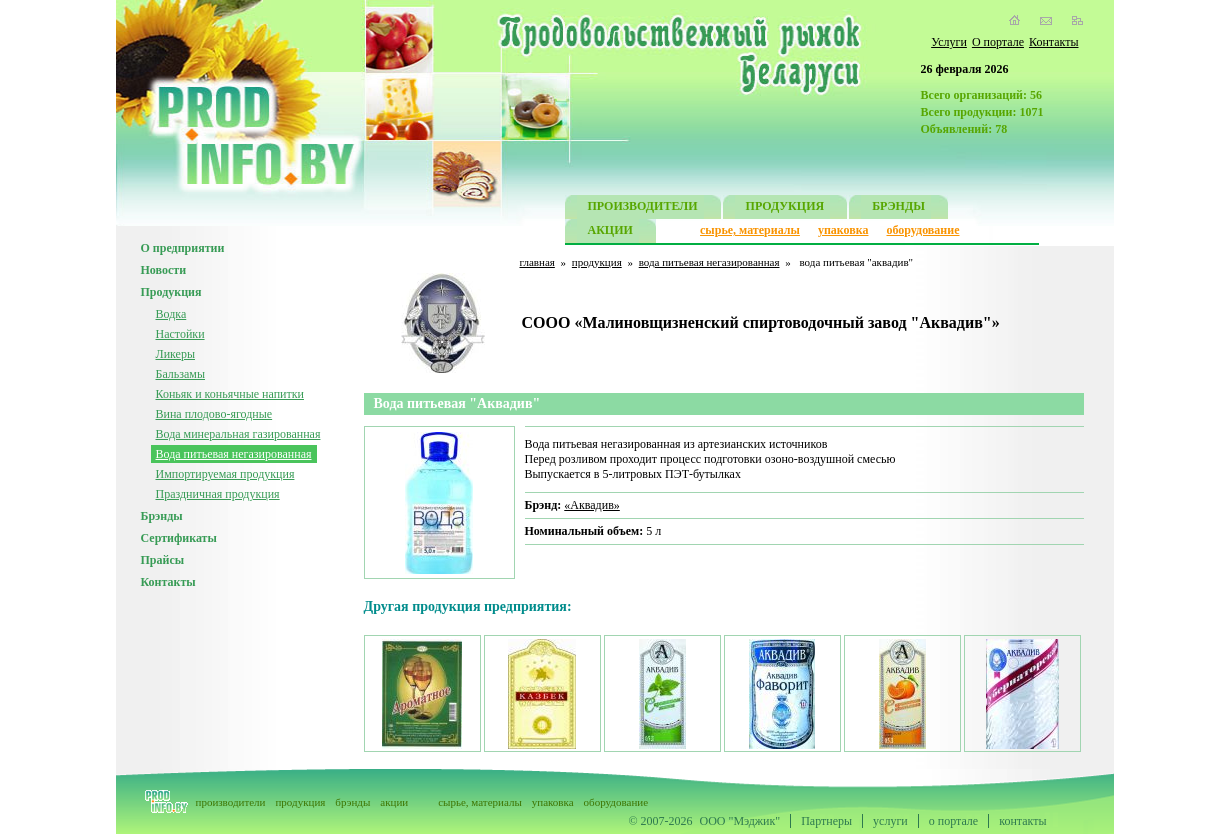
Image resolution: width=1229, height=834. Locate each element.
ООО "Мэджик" (740, 821)
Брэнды (162, 516)
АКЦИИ (610, 232)
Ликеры (175, 354)
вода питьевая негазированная (709, 262)
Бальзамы (181, 374)
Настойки (180, 334)
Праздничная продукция (218, 494)
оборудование (922, 230)
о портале (953, 821)
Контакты (1054, 42)
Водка (171, 314)
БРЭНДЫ (898, 208)
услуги (890, 821)
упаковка (843, 230)
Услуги (949, 42)
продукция (597, 262)
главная (537, 262)
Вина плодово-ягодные (214, 414)
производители (231, 802)
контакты (1022, 821)
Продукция (171, 292)
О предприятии (183, 248)
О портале (998, 42)
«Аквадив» (592, 505)
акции (394, 802)
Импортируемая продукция (225, 474)
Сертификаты (179, 538)
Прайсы (163, 560)
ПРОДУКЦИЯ (785, 208)
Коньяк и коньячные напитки (230, 394)
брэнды (352, 802)
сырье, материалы (750, 230)
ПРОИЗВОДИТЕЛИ (643, 208)
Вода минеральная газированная (238, 434)
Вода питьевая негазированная (234, 454)
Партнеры (826, 821)
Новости (164, 270)
